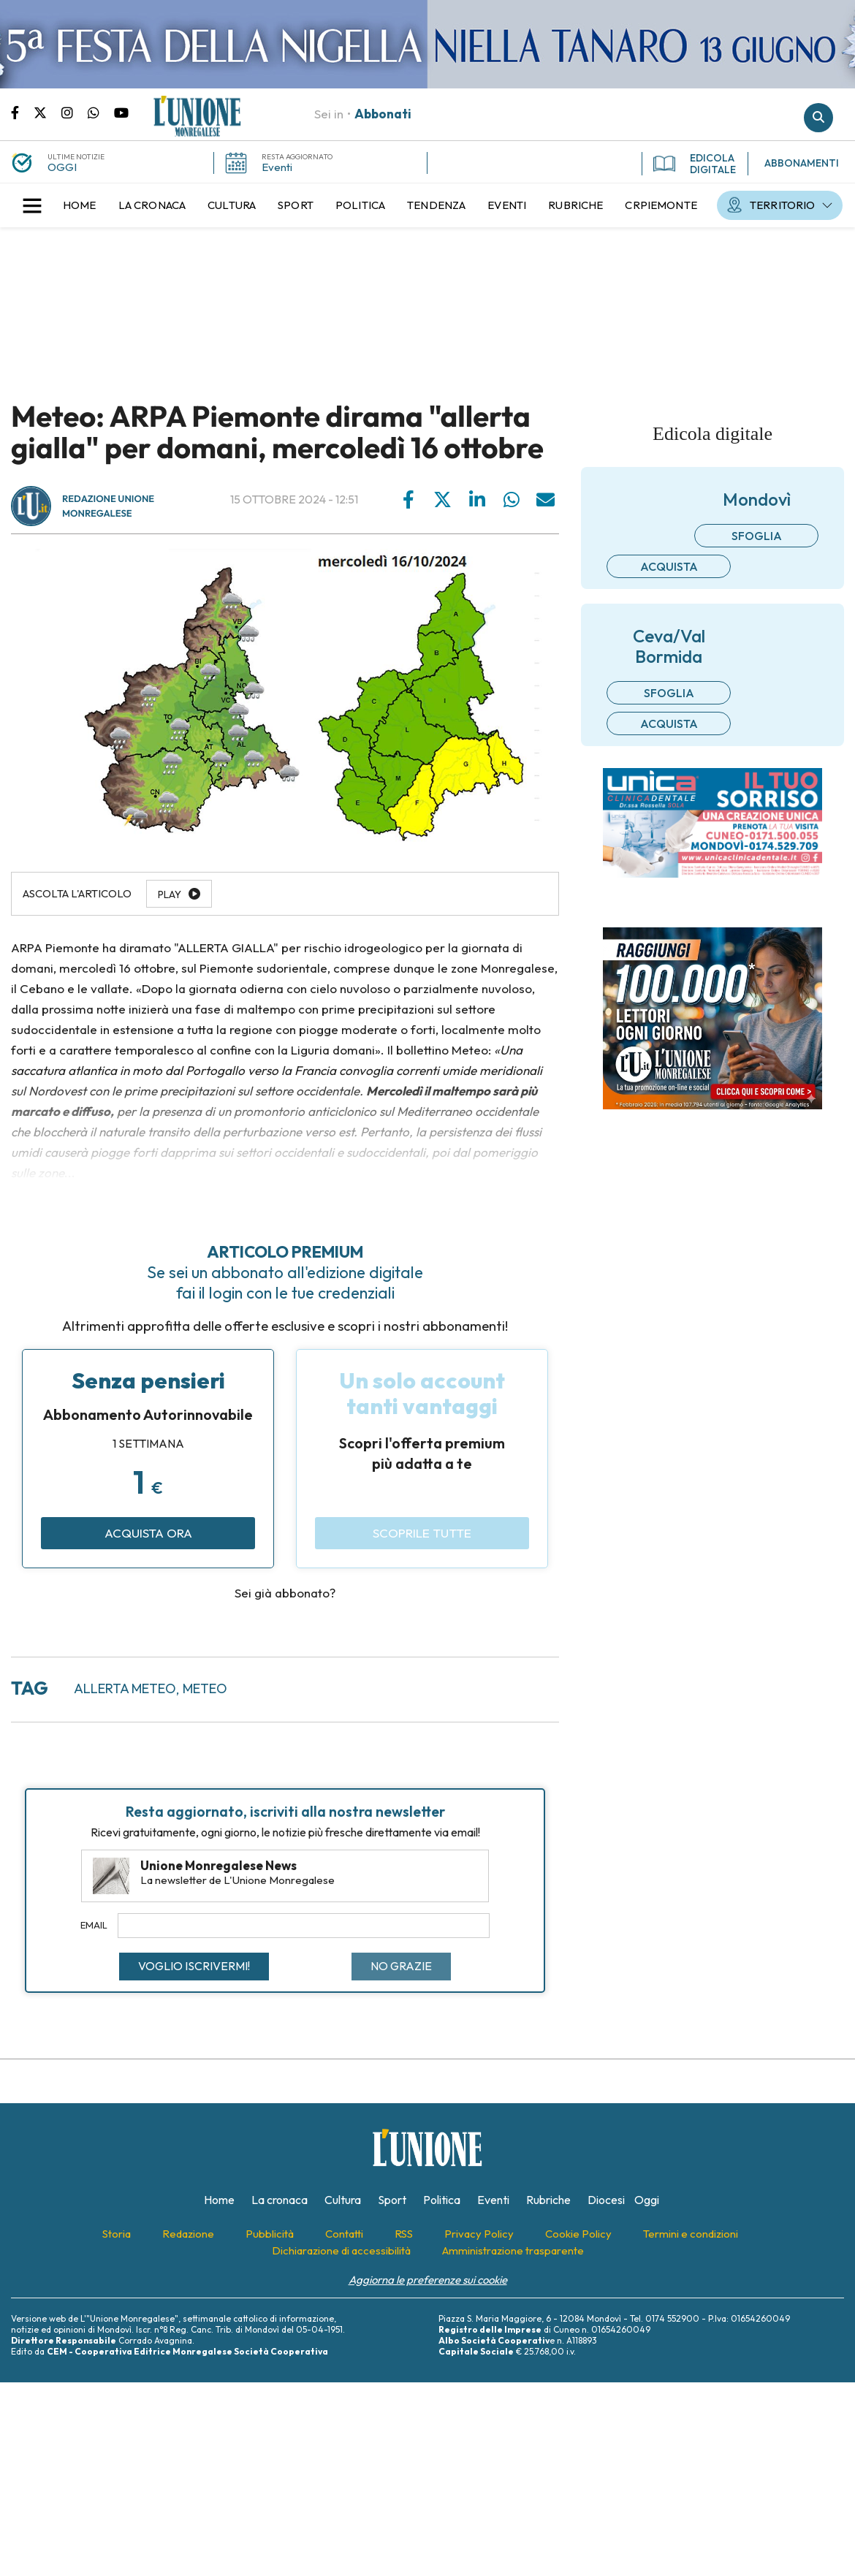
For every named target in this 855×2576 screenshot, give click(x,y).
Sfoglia (757, 535)
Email (93, 1925)
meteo (205, 1688)
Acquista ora (148, 1532)
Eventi (277, 167)
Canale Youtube (121, 112)
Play (169, 894)
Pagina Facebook (22, 112)
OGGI (62, 167)
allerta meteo (125, 1688)
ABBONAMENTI (801, 163)
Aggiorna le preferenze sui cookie (428, 2280)
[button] (32, 205)
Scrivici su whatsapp (101, 112)
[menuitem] (79, 205)
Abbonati (382, 113)
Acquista (669, 566)
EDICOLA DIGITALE (694, 163)
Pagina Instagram (74, 112)
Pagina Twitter (47, 112)
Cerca (818, 117)
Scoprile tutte (422, 1532)
